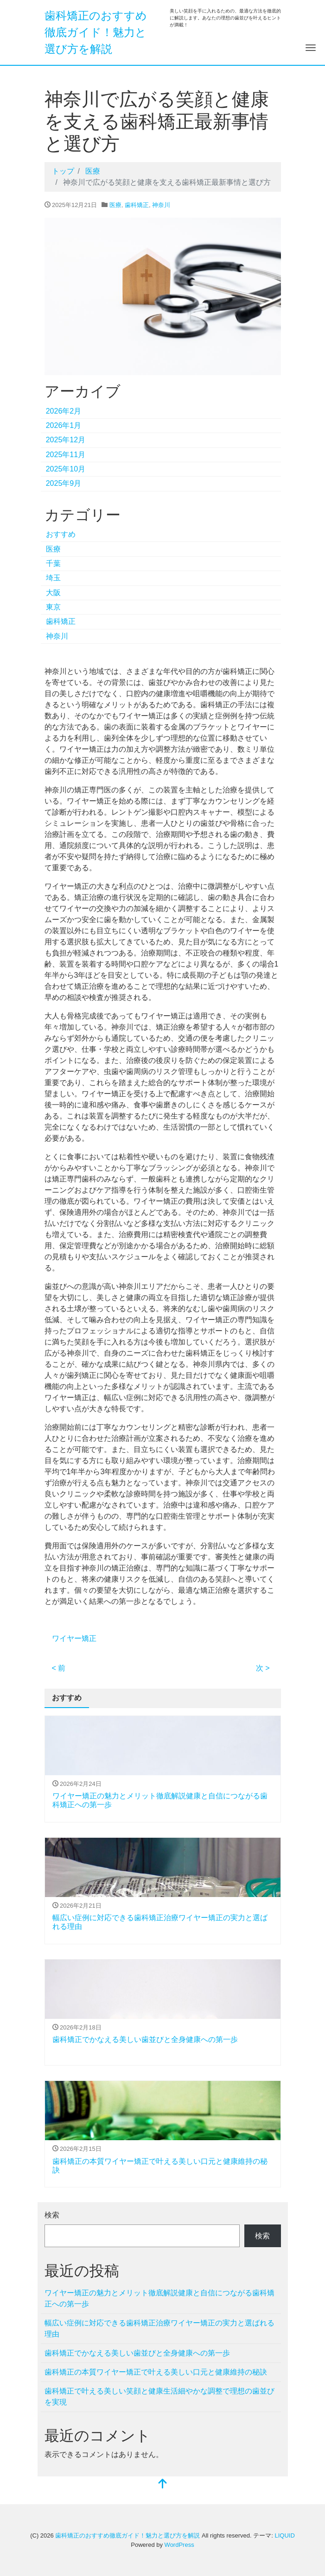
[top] (162, 2484)
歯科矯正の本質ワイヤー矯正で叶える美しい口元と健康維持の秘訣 (156, 2372)
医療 (115, 204)
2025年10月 (65, 469)
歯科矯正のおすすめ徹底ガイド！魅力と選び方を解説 (96, 32)
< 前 (59, 1668)
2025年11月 (65, 455)
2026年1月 (64, 425)
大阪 (53, 593)
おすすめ (61, 534)
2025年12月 (65, 440)
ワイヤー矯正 (74, 1638)
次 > (263, 1668)
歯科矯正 (137, 204)
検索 (52, 2215)
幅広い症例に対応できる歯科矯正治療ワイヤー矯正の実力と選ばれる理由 (159, 2328)
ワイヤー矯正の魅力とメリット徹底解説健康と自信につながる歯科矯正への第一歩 (159, 2298)
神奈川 (161, 204)
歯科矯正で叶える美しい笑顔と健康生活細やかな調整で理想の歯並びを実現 (159, 2396)
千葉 (53, 563)
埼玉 (53, 578)
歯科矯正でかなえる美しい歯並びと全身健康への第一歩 (145, 2039)
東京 (53, 607)
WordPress (179, 2544)
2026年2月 (64, 411)
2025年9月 (64, 483)
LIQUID (284, 2535)
